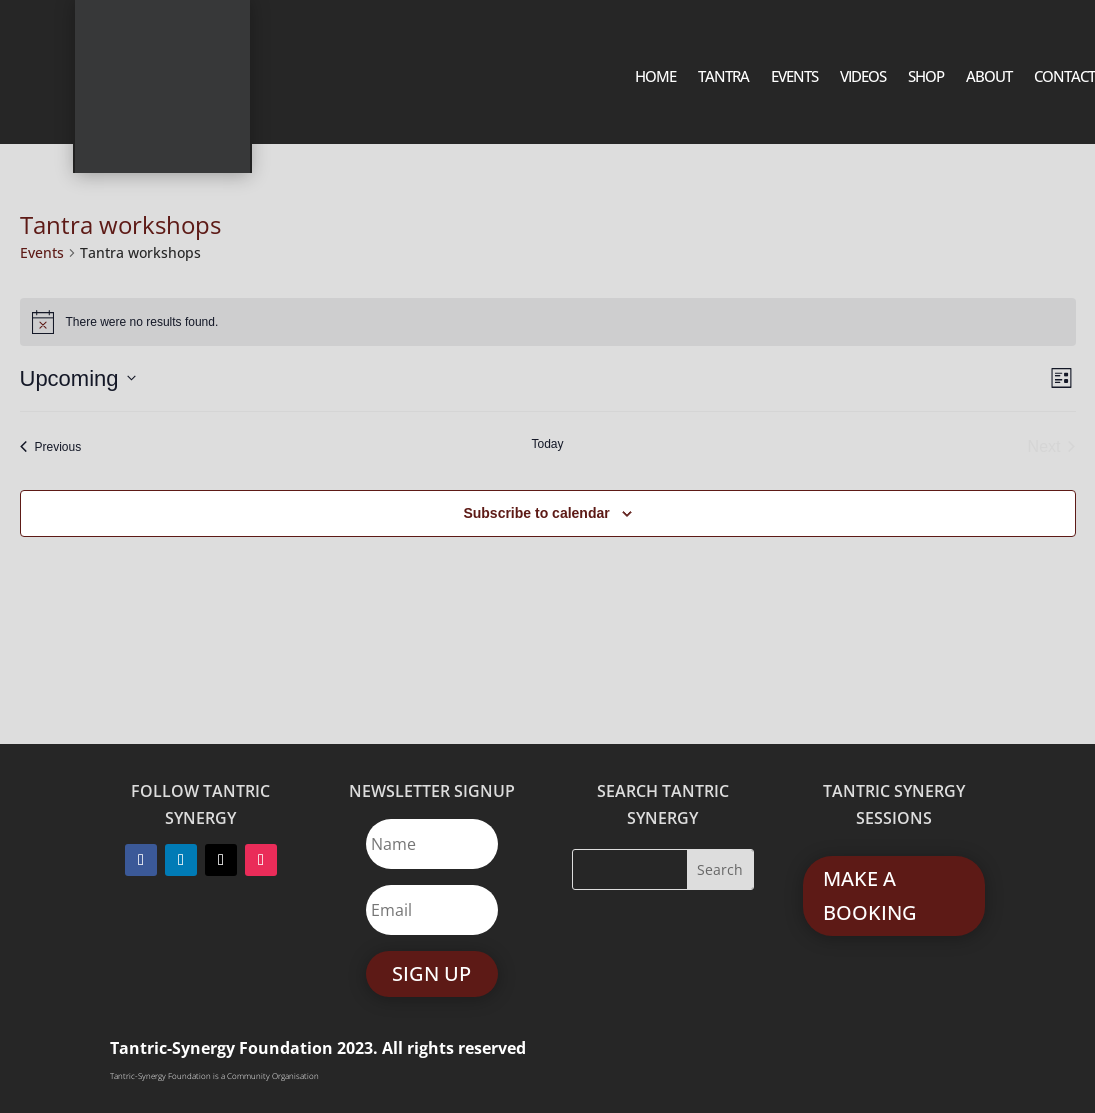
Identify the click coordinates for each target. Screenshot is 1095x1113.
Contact (1064, 77)
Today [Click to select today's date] (547, 444)
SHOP (926, 77)
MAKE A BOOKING (870, 895)
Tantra (723, 77)
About (989, 77)
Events (794, 77)
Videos (863, 77)
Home (655, 77)
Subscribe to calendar (536, 513)
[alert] (548, 322)
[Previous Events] (51, 447)
